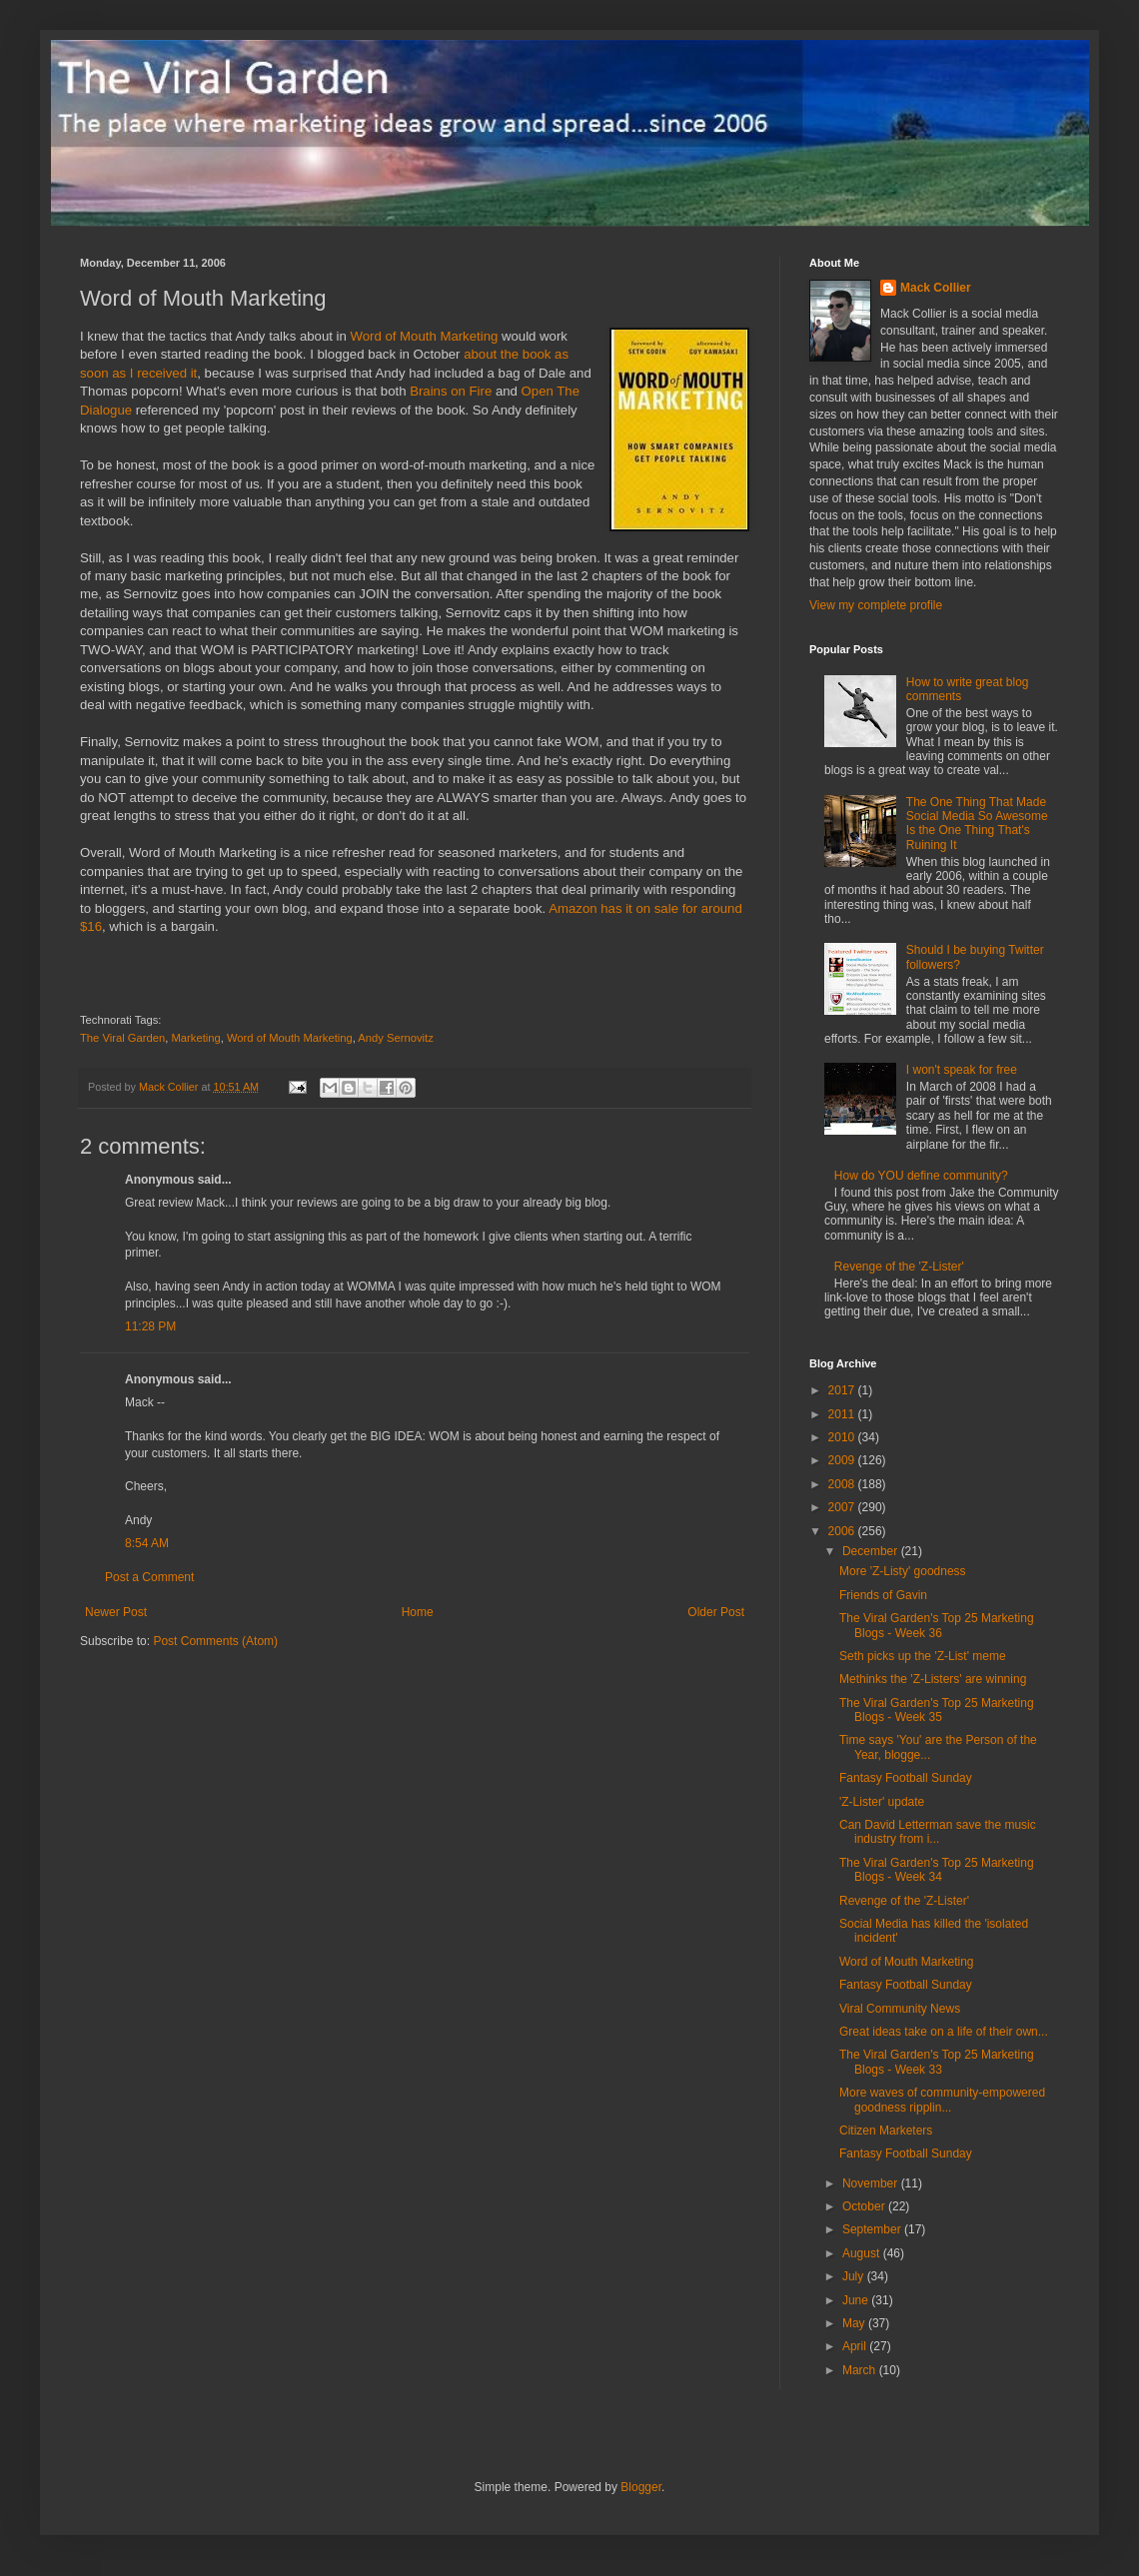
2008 (843, 1484)
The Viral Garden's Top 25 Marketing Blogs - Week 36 (936, 1625)
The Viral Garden (122, 1038)
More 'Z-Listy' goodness (902, 1571)
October (865, 2206)
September (873, 2229)
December (871, 1551)
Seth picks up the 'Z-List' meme (922, 1656)
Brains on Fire (451, 391)
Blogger (640, 2487)
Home (418, 1612)
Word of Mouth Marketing (425, 336)
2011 (843, 1414)
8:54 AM (147, 1543)
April (855, 2346)
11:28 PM (150, 1326)
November (871, 2183)
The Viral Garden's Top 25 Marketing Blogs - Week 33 (936, 2062)
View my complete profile (875, 605)
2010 (843, 1437)
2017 (843, 1390)
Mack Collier (935, 288)
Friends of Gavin (883, 1595)
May (855, 2323)
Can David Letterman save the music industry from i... (937, 1832)
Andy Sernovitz (395, 1038)
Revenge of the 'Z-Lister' (899, 1267)
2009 (843, 1460)
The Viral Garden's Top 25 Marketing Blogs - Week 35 (936, 1710)
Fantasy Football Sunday (905, 1778)
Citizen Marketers (885, 2131)
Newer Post (116, 1612)
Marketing (195, 1038)
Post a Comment (149, 1577)
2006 (843, 1531)
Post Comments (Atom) (215, 1641)
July (854, 2276)
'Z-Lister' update (881, 1802)
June (856, 2300)
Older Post (715, 1612)
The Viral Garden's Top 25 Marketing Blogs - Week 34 (936, 1870)
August (862, 2253)
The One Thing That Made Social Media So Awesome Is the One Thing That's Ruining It (977, 823)
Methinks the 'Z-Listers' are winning (932, 1679)
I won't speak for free (961, 1070)
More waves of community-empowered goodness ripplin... (942, 2100)
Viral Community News (899, 2009)
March (860, 2370)
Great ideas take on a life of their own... (943, 2032)
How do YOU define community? (921, 1176)
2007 (843, 1507)
